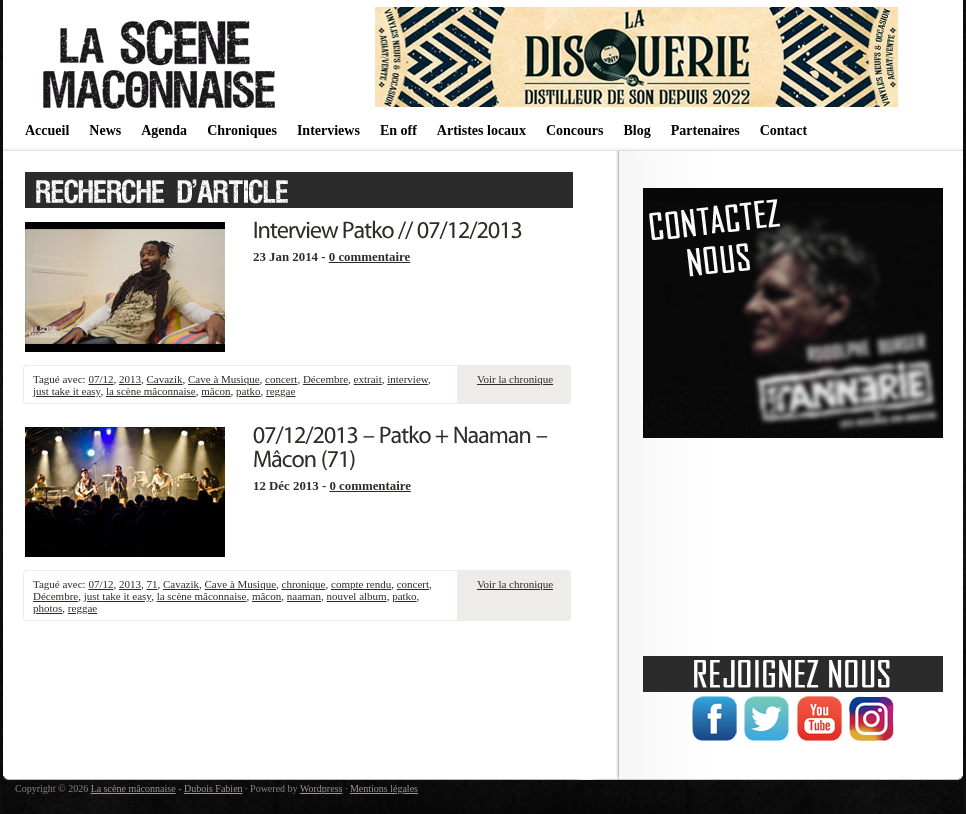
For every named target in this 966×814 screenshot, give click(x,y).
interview (407, 379)
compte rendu (361, 584)
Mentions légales (384, 788)
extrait (368, 379)
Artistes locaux (481, 130)
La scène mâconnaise (133, 788)
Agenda (164, 130)
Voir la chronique (515, 379)
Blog (636, 130)
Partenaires (705, 130)
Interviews (328, 130)
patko (248, 391)
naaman (304, 596)
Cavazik (164, 379)
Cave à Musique (223, 379)
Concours (575, 130)
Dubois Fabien (213, 788)
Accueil (47, 130)
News (105, 130)
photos (47, 608)
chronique (304, 584)
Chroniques (242, 130)
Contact (783, 130)
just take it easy (66, 391)
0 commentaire (370, 257)
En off (398, 130)
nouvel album (356, 596)
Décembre (325, 379)
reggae (280, 391)
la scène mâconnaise (151, 391)
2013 (130, 379)
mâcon (215, 391)
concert (281, 379)
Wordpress (321, 788)
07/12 (100, 379)
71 (151, 584)
